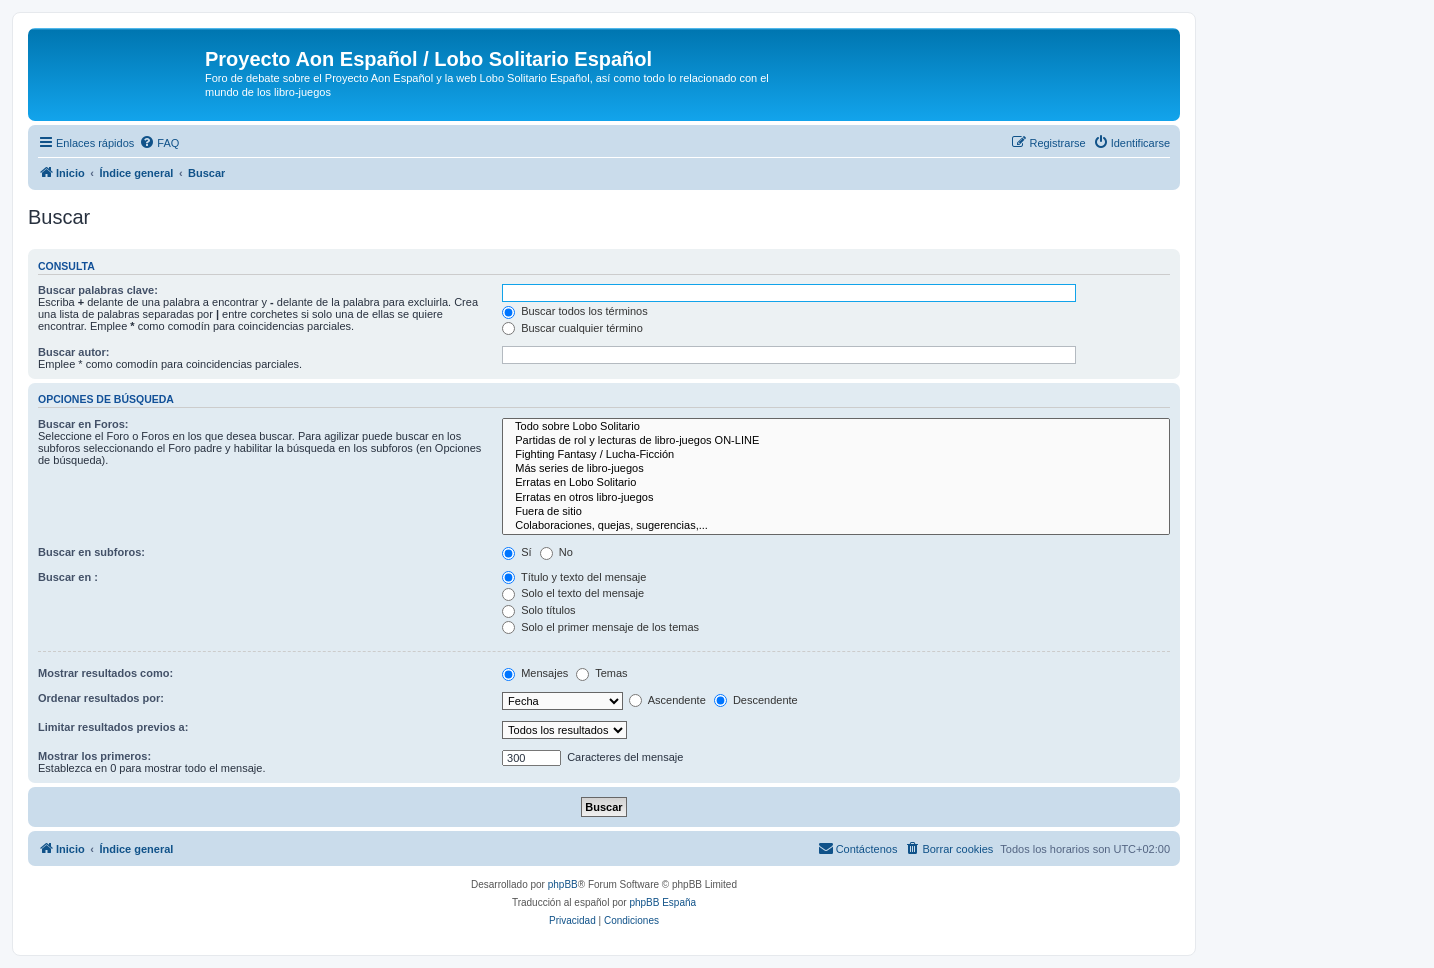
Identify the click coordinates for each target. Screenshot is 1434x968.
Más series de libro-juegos (836, 469)
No (556, 552)
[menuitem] (159, 143)
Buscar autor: (74, 352)
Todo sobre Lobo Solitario (836, 427)
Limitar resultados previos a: (113, 727)
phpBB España (662, 902)
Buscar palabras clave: (98, 290)
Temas (601, 673)
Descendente (756, 700)
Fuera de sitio (836, 512)
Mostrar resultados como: (105, 673)
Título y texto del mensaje (574, 577)
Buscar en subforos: (91, 552)
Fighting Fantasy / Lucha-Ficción (836, 455)
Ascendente (667, 700)
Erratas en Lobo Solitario (836, 483)
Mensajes (535, 673)
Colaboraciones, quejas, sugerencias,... (836, 526)
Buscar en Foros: (83, 424)
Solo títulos (538, 610)
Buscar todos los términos (575, 311)
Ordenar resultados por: (101, 698)
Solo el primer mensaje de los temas (600, 627)
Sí (516, 552)
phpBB (563, 884)
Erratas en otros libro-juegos (836, 498)
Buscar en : (68, 577)
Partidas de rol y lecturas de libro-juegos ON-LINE (836, 441)
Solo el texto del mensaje (573, 593)
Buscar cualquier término (572, 328)
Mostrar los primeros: (94, 756)
